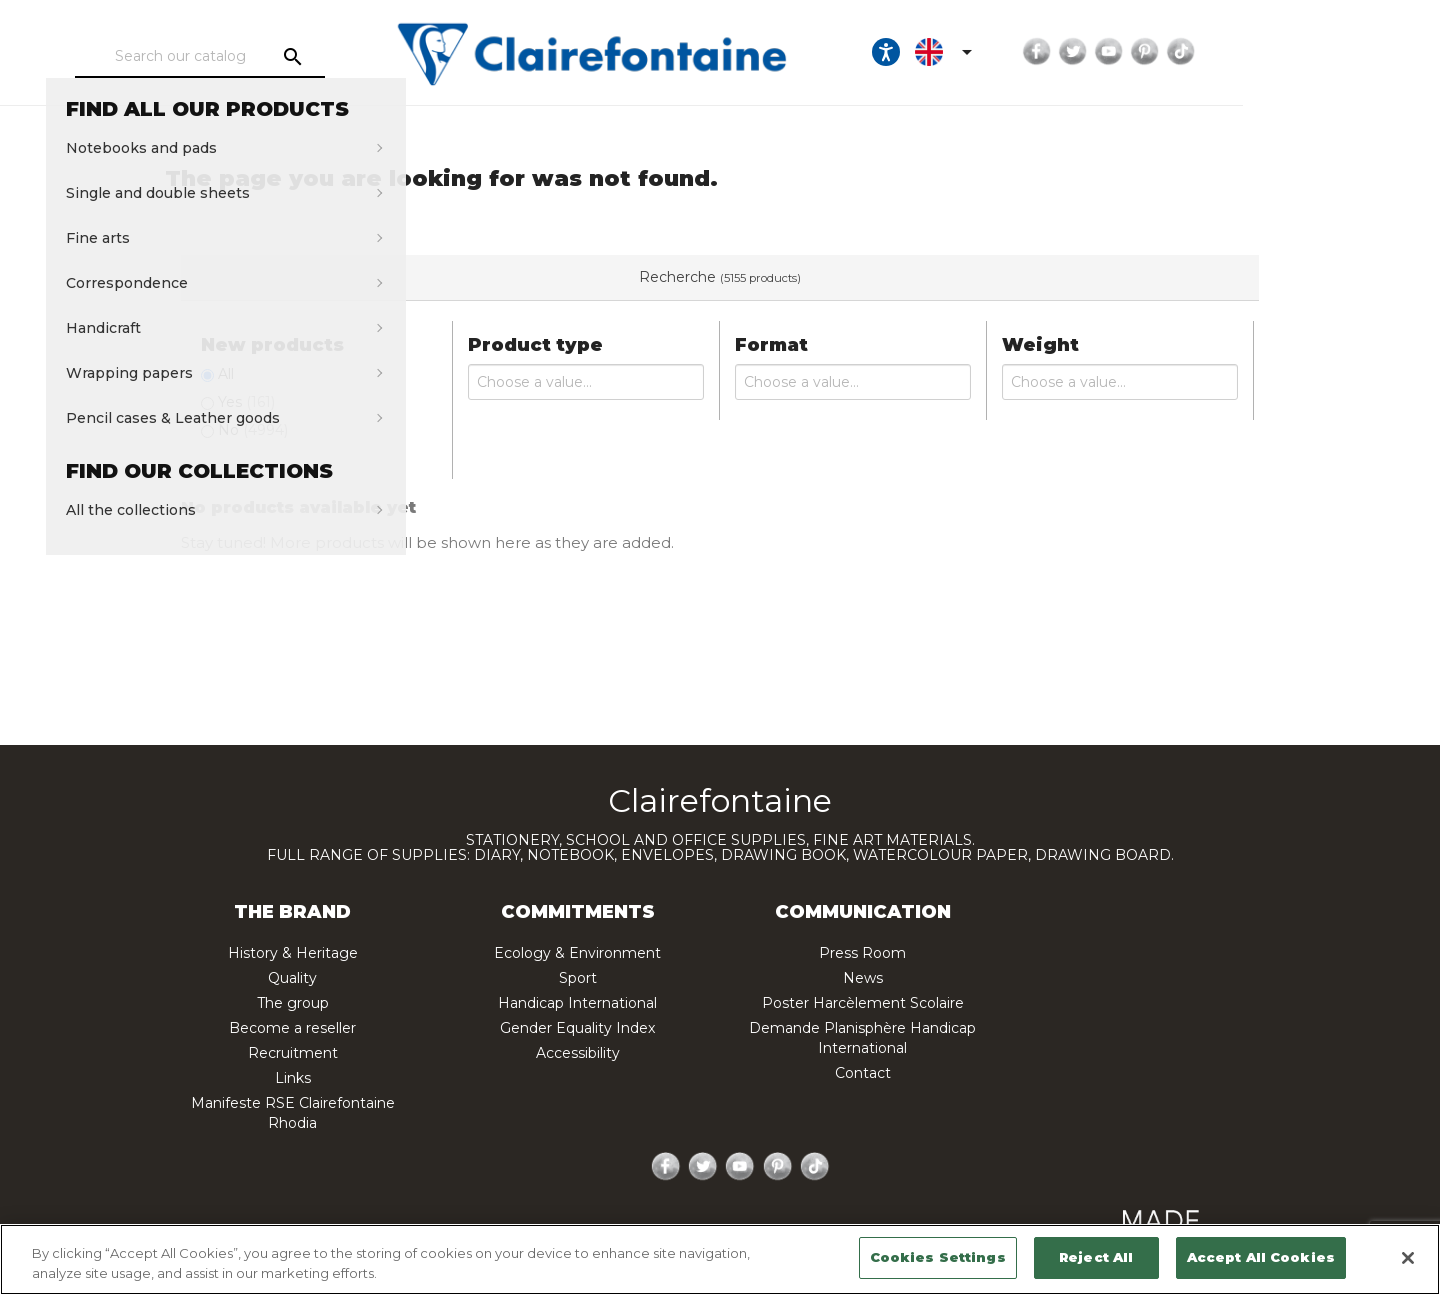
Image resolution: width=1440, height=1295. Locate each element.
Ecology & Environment (577, 953)
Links (293, 1078)
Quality (292, 978)
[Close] (1408, 1258)
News (863, 978)
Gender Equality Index (577, 1028)
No (253, 430)
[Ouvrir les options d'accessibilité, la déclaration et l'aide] (1048, 52)
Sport (578, 978)
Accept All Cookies (1261, 1257)
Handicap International (577, 1003)
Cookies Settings (938, 1257)
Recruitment (293, 1053)
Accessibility (578, 1053)
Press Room (862, 953)
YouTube (1271, 52)
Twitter (1235, 52)
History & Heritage (293, 953)
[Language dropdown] (1109, 52)
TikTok (1343, 52)
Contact (863, 1073)
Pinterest (1307, 52)
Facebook (1199, 52)
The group (293, 1003)
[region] (720, 1259)
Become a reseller (292, 1028)
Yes (246, 402)
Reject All (1096, 1257)
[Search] (254, 57)
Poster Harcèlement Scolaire (863, 1003)
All (226, 374)
